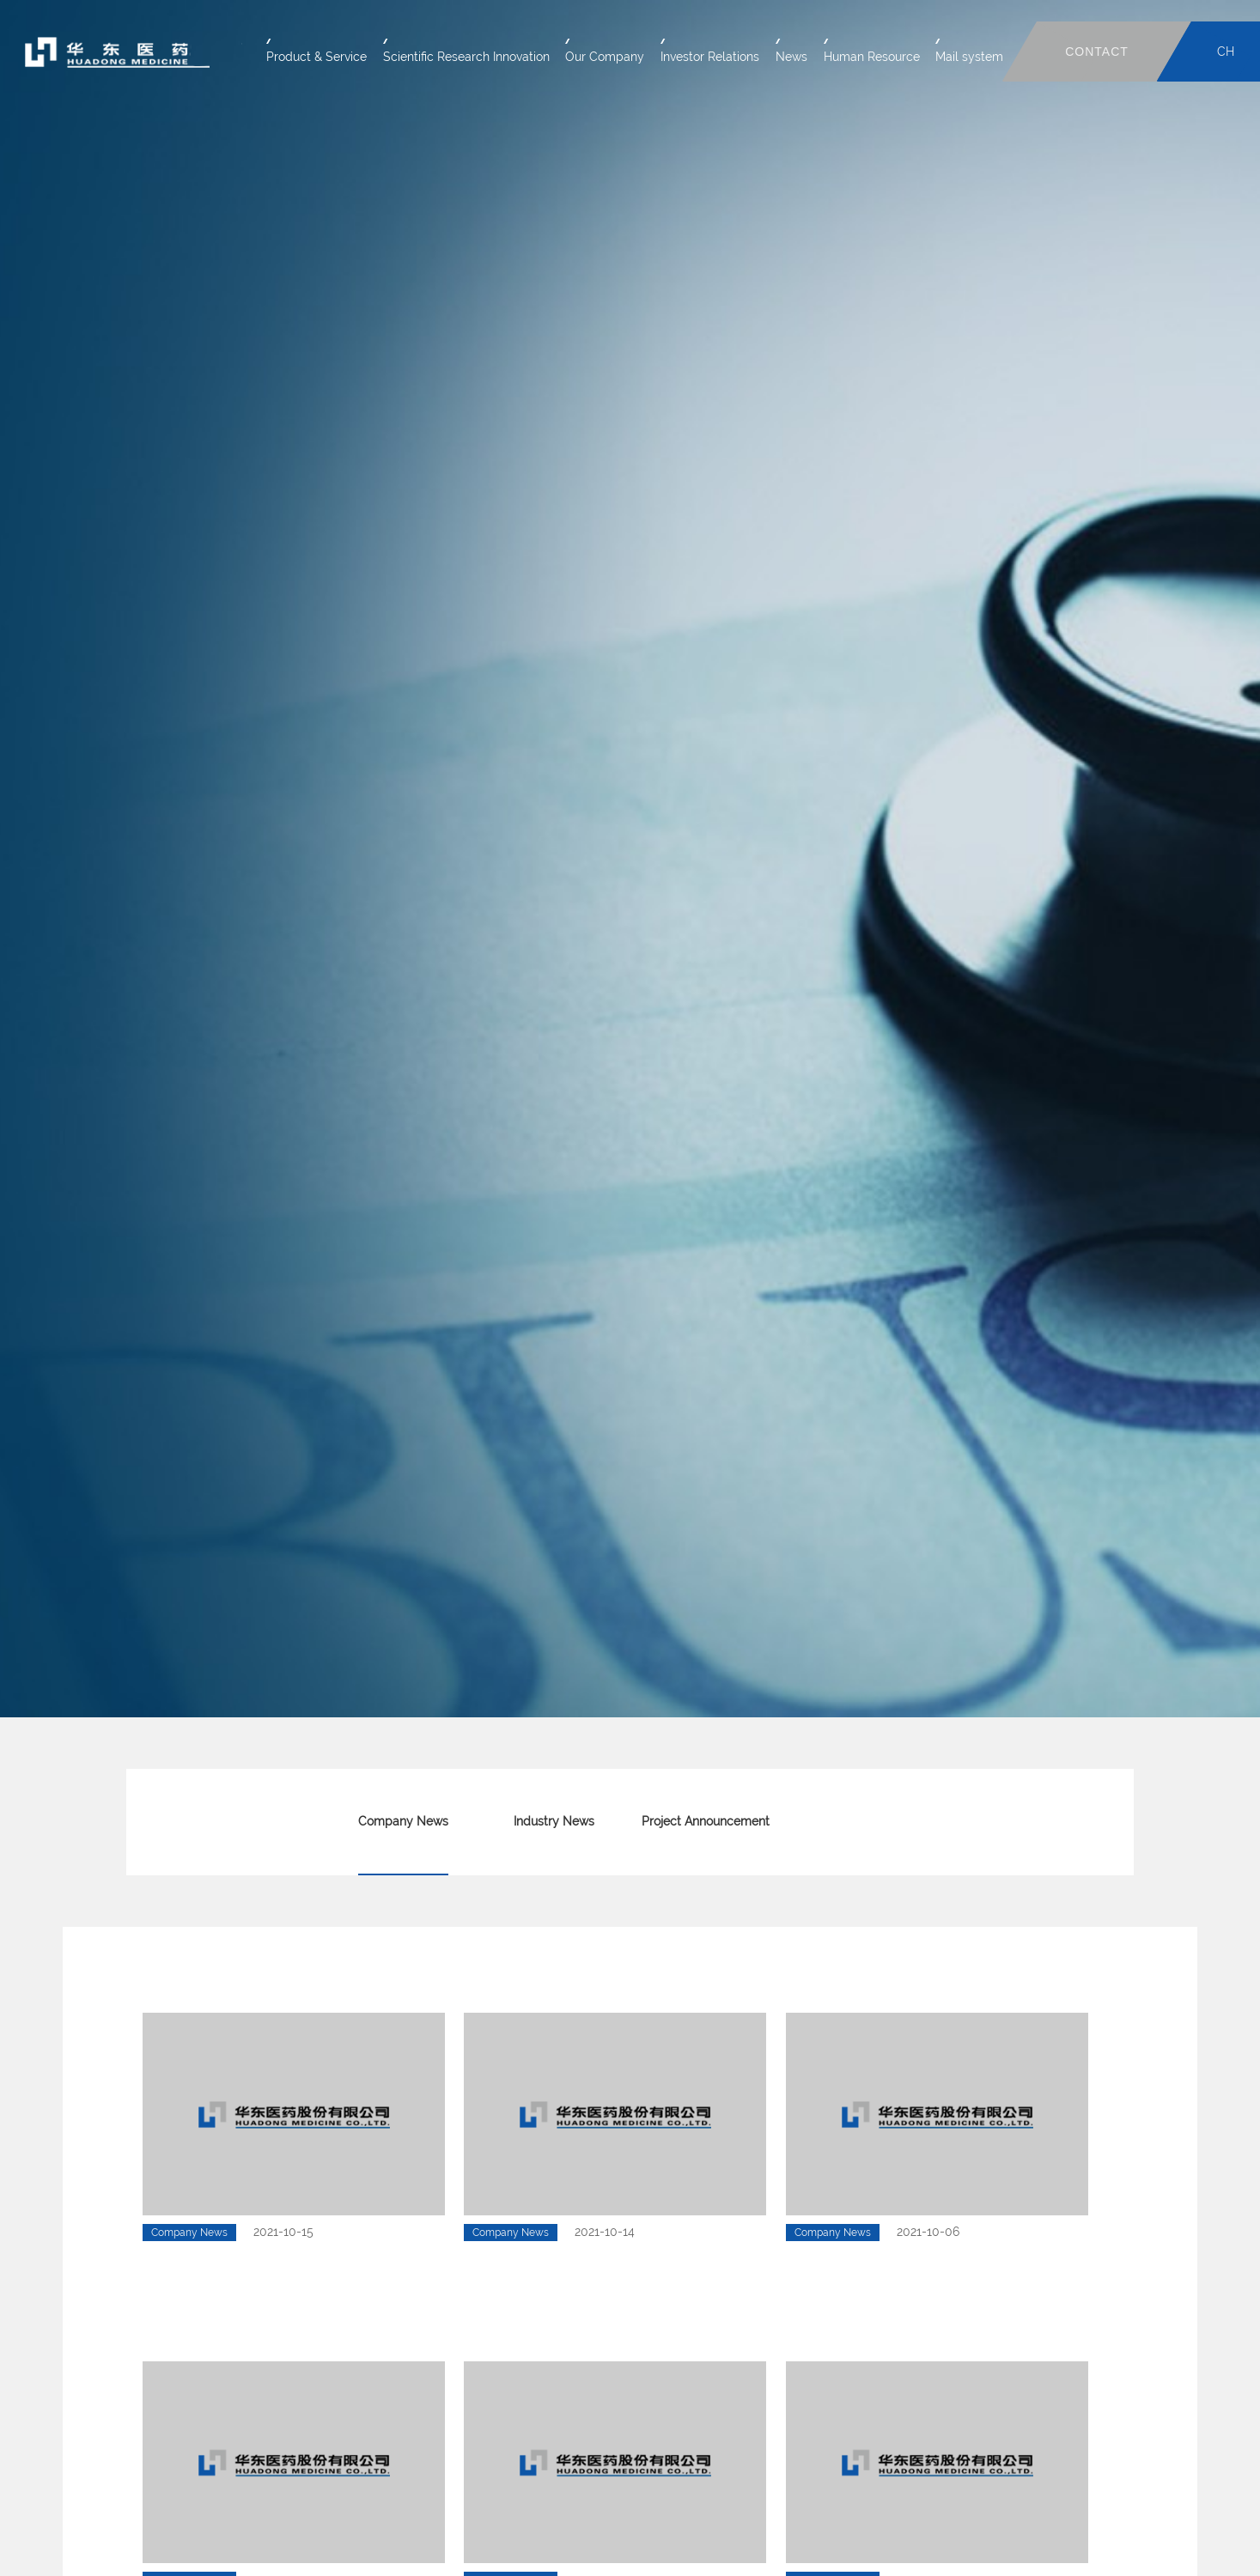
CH (1225, 51)
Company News (403, 1821)
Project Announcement (706, 1821)
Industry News (554, 1821)
